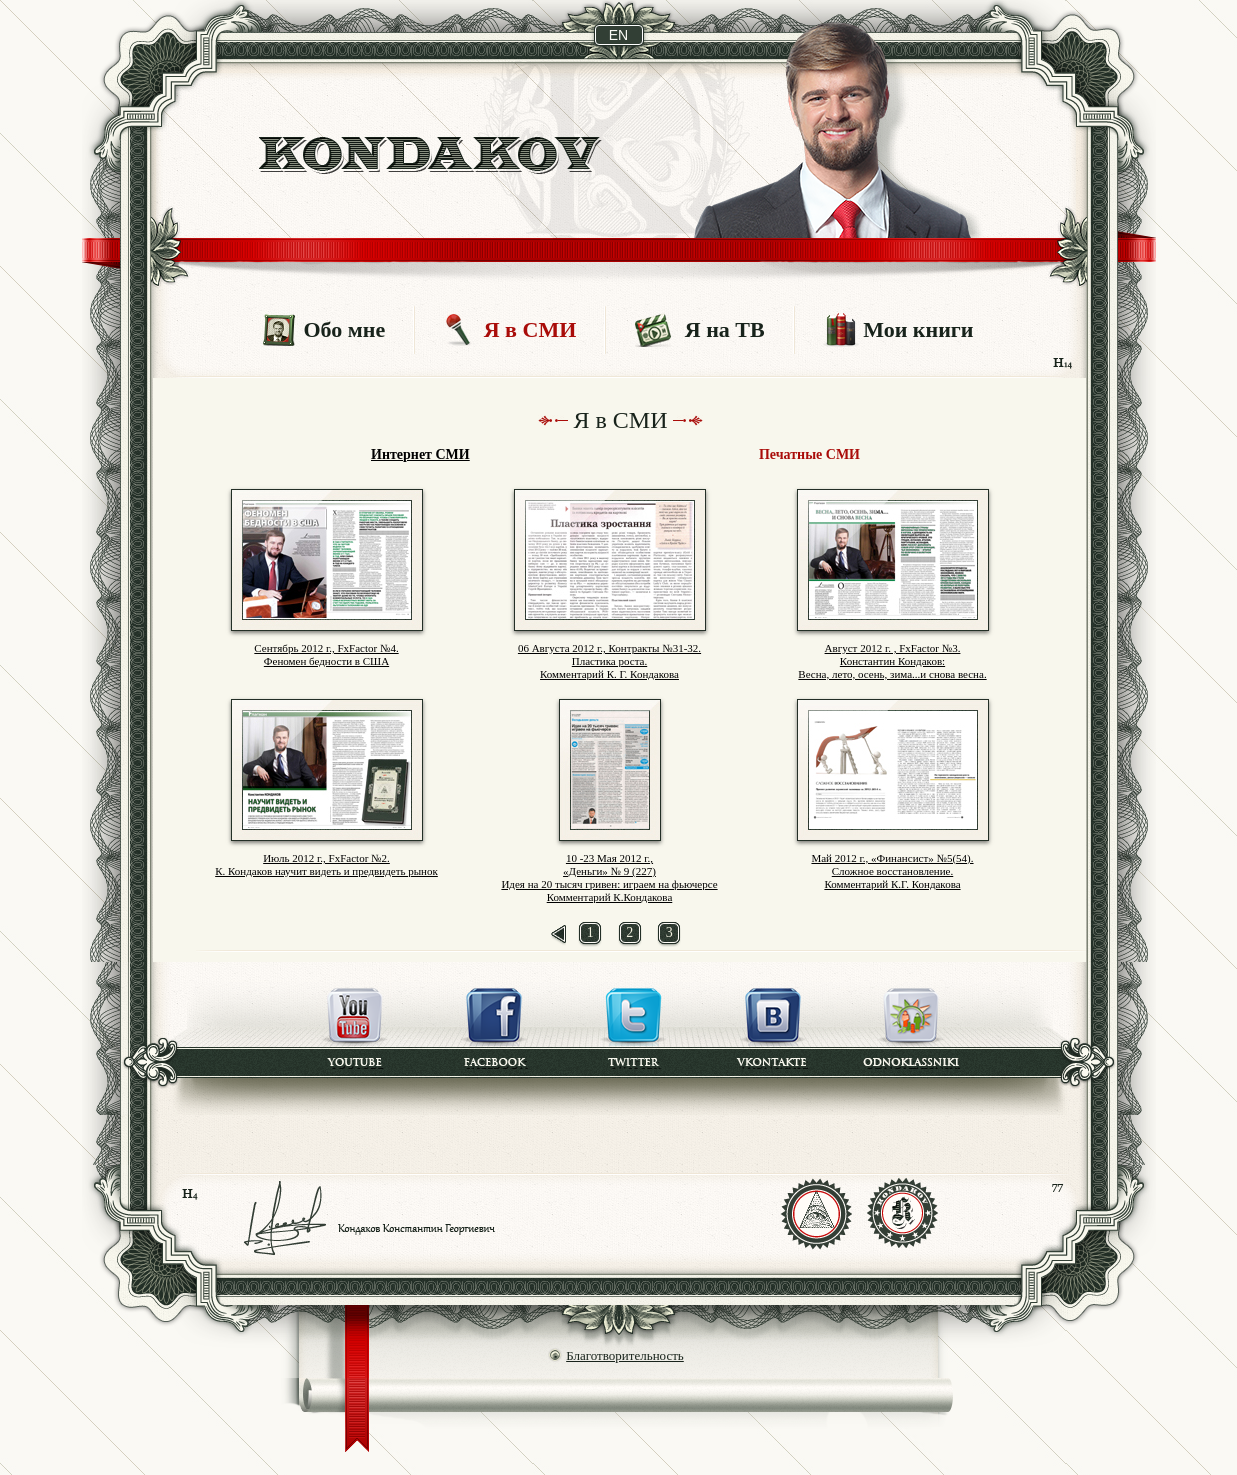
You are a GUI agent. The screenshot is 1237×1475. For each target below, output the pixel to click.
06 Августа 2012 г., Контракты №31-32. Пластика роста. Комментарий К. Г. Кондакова (609, 661)
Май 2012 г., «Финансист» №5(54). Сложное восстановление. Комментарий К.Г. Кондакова (892, 871)
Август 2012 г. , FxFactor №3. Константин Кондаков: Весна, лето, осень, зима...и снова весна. (892, 661)
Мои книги (918, 329)
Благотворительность (625, 1355)
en (618, 35)
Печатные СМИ (809, 454)
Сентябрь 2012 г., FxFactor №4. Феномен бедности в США (326, 654)
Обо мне (344, 329)
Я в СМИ (530, 329)
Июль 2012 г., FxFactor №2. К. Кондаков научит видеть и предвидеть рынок (326, 864)
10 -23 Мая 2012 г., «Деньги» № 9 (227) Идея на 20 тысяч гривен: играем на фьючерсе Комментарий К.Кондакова (609, 877)
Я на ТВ (725, 329)
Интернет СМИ (420, 454)
